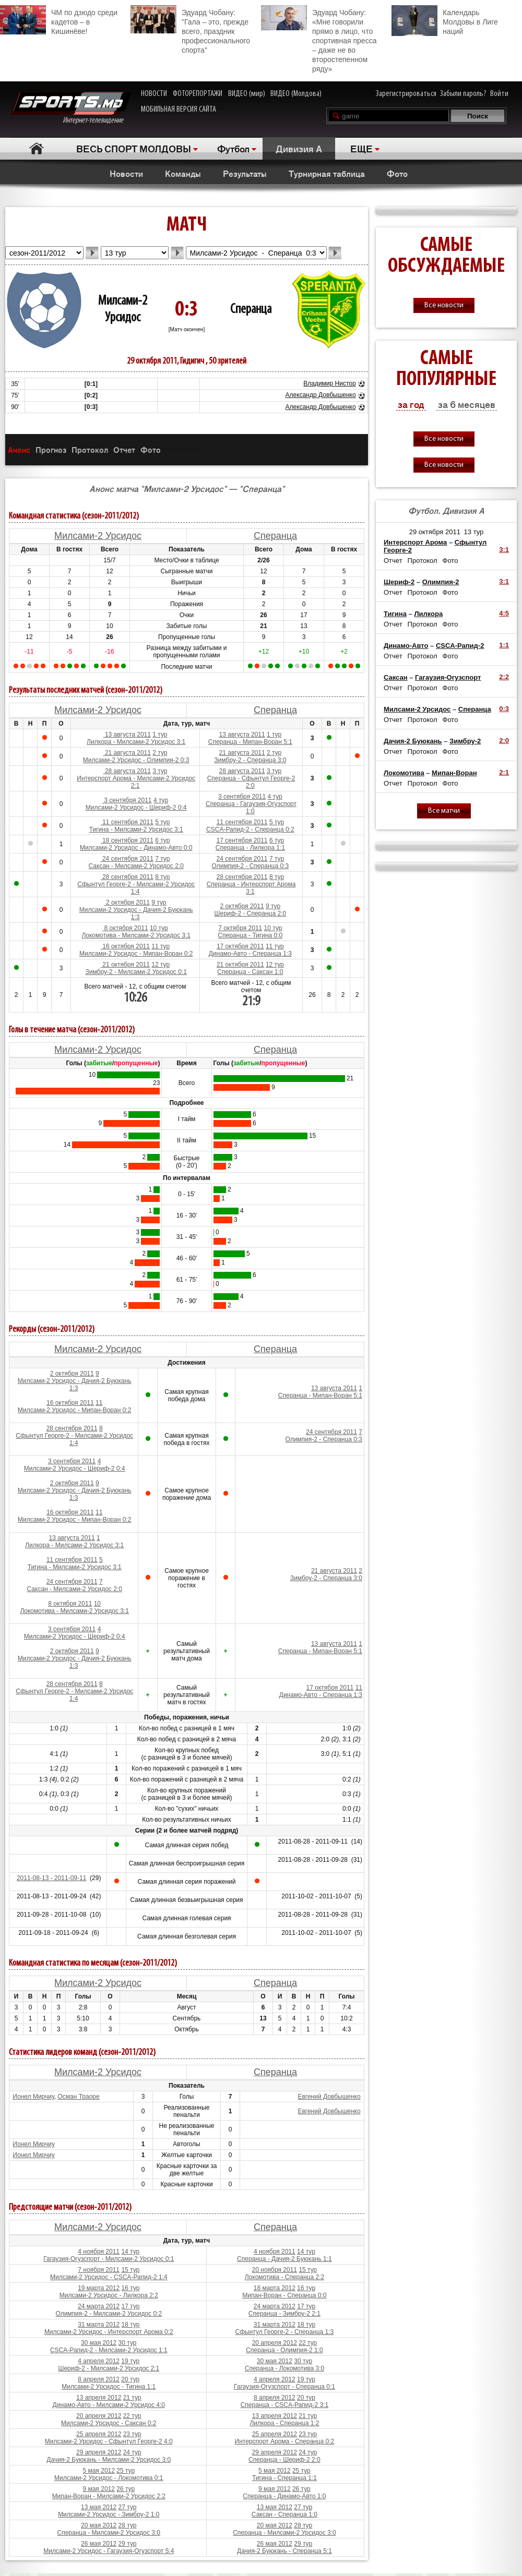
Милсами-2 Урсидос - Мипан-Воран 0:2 (136, 953)
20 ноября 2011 (274, 2269)
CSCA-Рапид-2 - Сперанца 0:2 (250, 829)
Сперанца (250, 310)
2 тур (159, 752)
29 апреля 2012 (98, 2452)
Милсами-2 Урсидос (97, 536)
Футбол (233, 148)
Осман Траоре (78, 2096)
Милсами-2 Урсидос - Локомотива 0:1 (108, 2478)
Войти (499, 94)
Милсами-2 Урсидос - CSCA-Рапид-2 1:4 (109, 2277)
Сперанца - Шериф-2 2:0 (284, 2459)
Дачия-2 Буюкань (413, 741)
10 (97, 1603)
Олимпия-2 (440, 582)
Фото (397, 173)
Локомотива (404, 773)
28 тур (127, 2525)
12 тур (160, 964)
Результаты (245, 173)
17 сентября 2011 (242, 840)
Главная (36, 148)
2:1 (504, 772)
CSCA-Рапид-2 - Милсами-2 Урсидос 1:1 (109, 2350)
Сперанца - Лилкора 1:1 (250, 847)
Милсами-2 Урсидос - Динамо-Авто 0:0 (136, 847)
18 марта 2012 (274, 2288)
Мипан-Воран (454, 773)
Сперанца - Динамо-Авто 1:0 (284, 2496)
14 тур (130, 2251)
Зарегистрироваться (406, 94)
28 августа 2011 (127, 771)
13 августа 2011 (127, 734)
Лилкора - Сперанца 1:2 (284, 2423)
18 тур (131, 2324)
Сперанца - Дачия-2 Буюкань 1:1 (284, 2258)
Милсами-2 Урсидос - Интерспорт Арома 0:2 (108, 2332)
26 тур (125, 2489)
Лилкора (428, 614)
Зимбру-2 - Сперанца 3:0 (250, 760)
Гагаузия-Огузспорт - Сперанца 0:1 (284, 2386)
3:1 (504, 549)
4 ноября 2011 (99, 2251)
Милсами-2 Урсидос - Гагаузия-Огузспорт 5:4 (108, 2551)
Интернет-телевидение (70, 108)
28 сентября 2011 (127, 877)
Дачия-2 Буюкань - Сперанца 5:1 (284, 2551)
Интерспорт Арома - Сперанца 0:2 (285, 2441)
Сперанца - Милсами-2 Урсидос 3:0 (109, 2532)
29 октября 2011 (434, 532)
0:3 (504, 709)
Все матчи (444, 811)
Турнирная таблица (327, 173)
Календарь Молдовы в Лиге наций (445, 20)
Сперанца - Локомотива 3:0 (284, 2368)
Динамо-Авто (406, 645)
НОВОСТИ (154, 94)
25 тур (125, 2470)
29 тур (127, 2543)
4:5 (504, 613)
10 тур (159, 928)
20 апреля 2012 (274, 2342)
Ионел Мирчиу (33, 2096)
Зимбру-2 (465, 741)
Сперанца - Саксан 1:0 (250, 972)
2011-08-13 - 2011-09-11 (51, 1878)
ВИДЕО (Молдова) (296, 94)
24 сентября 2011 (127, 858)
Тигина (395, 614)
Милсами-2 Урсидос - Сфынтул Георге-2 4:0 (109, 2441)
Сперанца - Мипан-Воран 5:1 (250, 741)
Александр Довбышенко (321, 395)
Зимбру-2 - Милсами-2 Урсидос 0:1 (136, 972)
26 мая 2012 (98, 2543)
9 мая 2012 (98, 2489)
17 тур (131, 2306)
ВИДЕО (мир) (246, 94)
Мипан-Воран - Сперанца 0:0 (284, 2295)
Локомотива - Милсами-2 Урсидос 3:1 (136, 935)
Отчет (124, 449)
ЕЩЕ (361, 148)
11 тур (160, 946)
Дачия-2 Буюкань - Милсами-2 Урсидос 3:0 (108, 2459)
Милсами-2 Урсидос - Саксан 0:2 (108, 2423)
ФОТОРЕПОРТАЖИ (197, 94)
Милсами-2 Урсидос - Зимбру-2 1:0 (108, 2514)
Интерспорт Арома (415, 542)
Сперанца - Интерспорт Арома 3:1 (251, 888)
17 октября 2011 (240, 946)
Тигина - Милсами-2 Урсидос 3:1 (136, 829)
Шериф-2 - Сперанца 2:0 (251, 913)
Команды (183, 173)
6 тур (162, 840)
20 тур (130, 2379)
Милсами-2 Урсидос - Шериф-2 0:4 (136, 807)
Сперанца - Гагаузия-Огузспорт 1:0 (251, 807)
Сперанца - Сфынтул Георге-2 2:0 (251, 782)
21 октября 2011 (125, 964)
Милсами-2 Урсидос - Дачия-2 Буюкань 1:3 (136, 913)
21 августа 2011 (127, 752)
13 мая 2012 (98, 2507)
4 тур (160, 800)
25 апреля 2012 (98, 2434)
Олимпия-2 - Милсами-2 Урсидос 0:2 (108, 2313)
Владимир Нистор (329, 383)
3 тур (159, 771)
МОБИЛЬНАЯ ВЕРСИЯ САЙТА (178, 109)
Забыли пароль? (463, 94)
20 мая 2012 (98, 2525)
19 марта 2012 (99, 2288)
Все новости (444, 305)
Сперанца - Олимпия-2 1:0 (284, 2350)
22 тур (308, 2342)
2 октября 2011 (127, 902)
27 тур (127, 2507)
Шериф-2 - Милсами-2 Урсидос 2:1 (108, 2368)
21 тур (132, 2397)
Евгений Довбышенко (329, 2096)
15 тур (130, 2269)
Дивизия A (299, 148)
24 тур (132, 2452)
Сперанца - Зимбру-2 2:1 (284, 2313)
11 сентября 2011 (127, 822)
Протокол (90, 449)
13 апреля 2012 (98, 2397)
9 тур (158, 902)
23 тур (132, 2434)
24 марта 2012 (99, 2306)
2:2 (504, 677)
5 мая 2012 (98, 2470)
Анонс (19, 449)
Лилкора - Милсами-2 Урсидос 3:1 (136, 741)
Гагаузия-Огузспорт (448, 677)
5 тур (162, 822)
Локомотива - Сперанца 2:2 (284, 2277)
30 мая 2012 (98, 2342)
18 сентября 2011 (127, 840)
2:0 (504, 740)
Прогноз (50, 449)
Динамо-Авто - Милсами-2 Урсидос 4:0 (109, 2405)
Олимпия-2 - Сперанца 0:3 (250, 866)
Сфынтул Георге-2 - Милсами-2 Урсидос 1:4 (136, 888)
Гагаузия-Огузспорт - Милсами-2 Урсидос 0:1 (108, 2258)
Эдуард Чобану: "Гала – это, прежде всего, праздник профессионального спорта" (190, 29)
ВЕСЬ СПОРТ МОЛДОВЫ (133, 148)
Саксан (396, 677)
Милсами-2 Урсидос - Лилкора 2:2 (109, 2295)
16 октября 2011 (125, 946)
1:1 (504, 645)
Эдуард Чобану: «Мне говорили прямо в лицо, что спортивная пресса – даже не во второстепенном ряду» (318, 39)
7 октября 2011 (240, 928)
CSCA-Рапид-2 (460, 645)
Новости (126, 173)
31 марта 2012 (99, 2324)
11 (99, 1402)
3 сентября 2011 (127, 800)
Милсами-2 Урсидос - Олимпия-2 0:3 (136, 760)
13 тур (474, 532)
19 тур (130, 2361)
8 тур (162, 877)
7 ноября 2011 (99, 2269)
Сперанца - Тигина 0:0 (250, 935)
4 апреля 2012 (99, 2361)
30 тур (127, 2342)
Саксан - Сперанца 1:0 (284, 2514)
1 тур (159, 734)
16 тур (131, 2288)
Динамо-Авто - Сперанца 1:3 (250, 953)
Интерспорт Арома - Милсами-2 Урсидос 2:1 (136, 782)
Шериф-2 (399, 582)
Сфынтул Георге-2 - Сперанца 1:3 (284, 2332)
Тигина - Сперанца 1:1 (284, 2478)
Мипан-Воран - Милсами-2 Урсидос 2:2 (108, 2496)
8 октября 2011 (125, 928)
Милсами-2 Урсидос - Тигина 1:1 (109, 2386)
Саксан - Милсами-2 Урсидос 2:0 (136, 866)
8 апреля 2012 (99, 2379)
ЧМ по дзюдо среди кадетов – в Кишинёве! (58, 20)
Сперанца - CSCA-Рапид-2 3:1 (285, 2405)
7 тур (162, 858)
